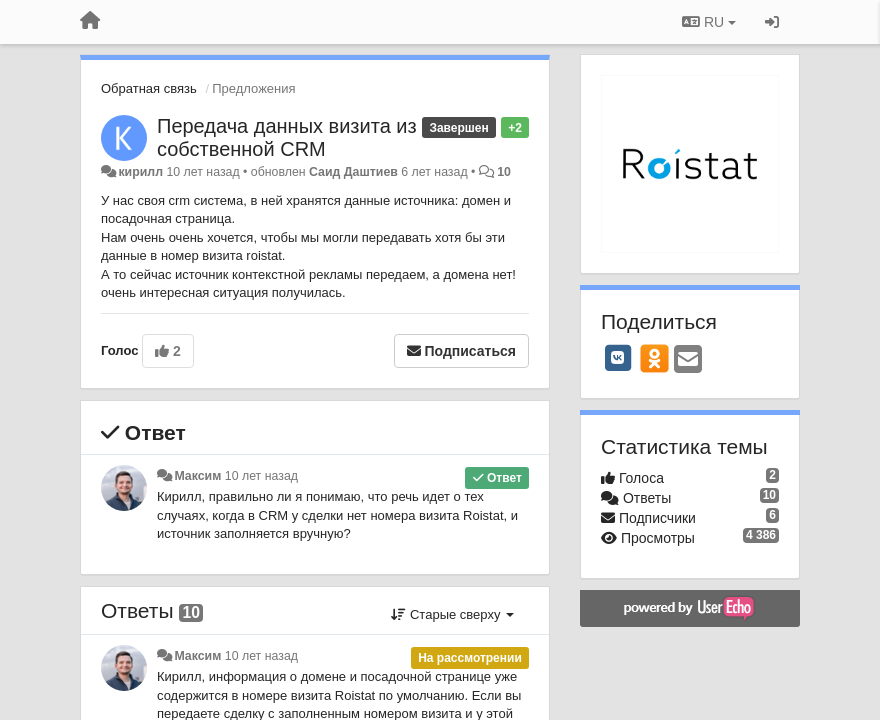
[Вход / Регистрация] (772, 22)
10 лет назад (261, 476)
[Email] (688, 360)
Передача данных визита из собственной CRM (287, 137)
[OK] (654, 358)
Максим (197, 476)
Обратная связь (149, 88)
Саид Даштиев (353, 172)
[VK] (618, 358)
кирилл (140, 172)
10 (504, 172)
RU (709, 22)
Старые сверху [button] (452, 614)
